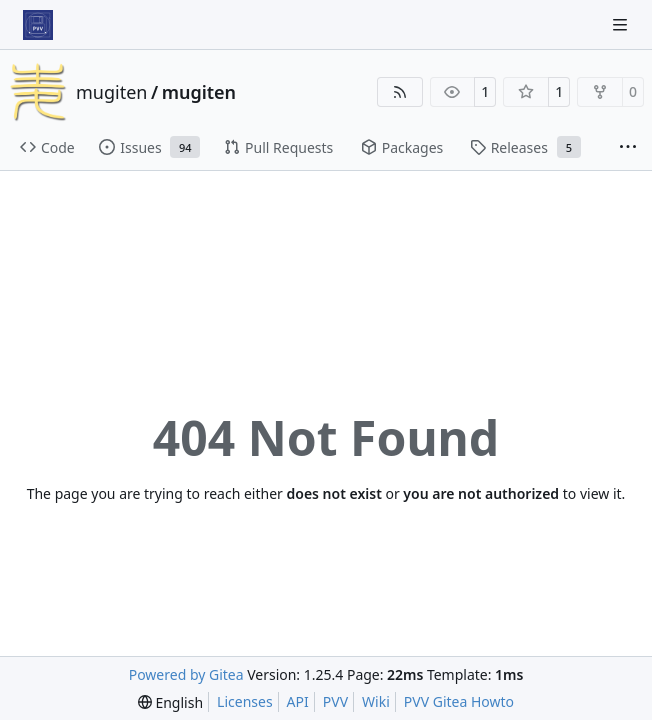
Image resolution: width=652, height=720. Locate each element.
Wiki (376, 701)
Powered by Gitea (186, 674)
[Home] (38, 25)
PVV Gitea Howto (459, 701)
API (298, 701)
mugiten (111, 92)
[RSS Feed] (400, 92)
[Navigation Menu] (622, 24)
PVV (335, 701)
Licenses (245, 701)
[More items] (628, 148)
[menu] (170, 702)
